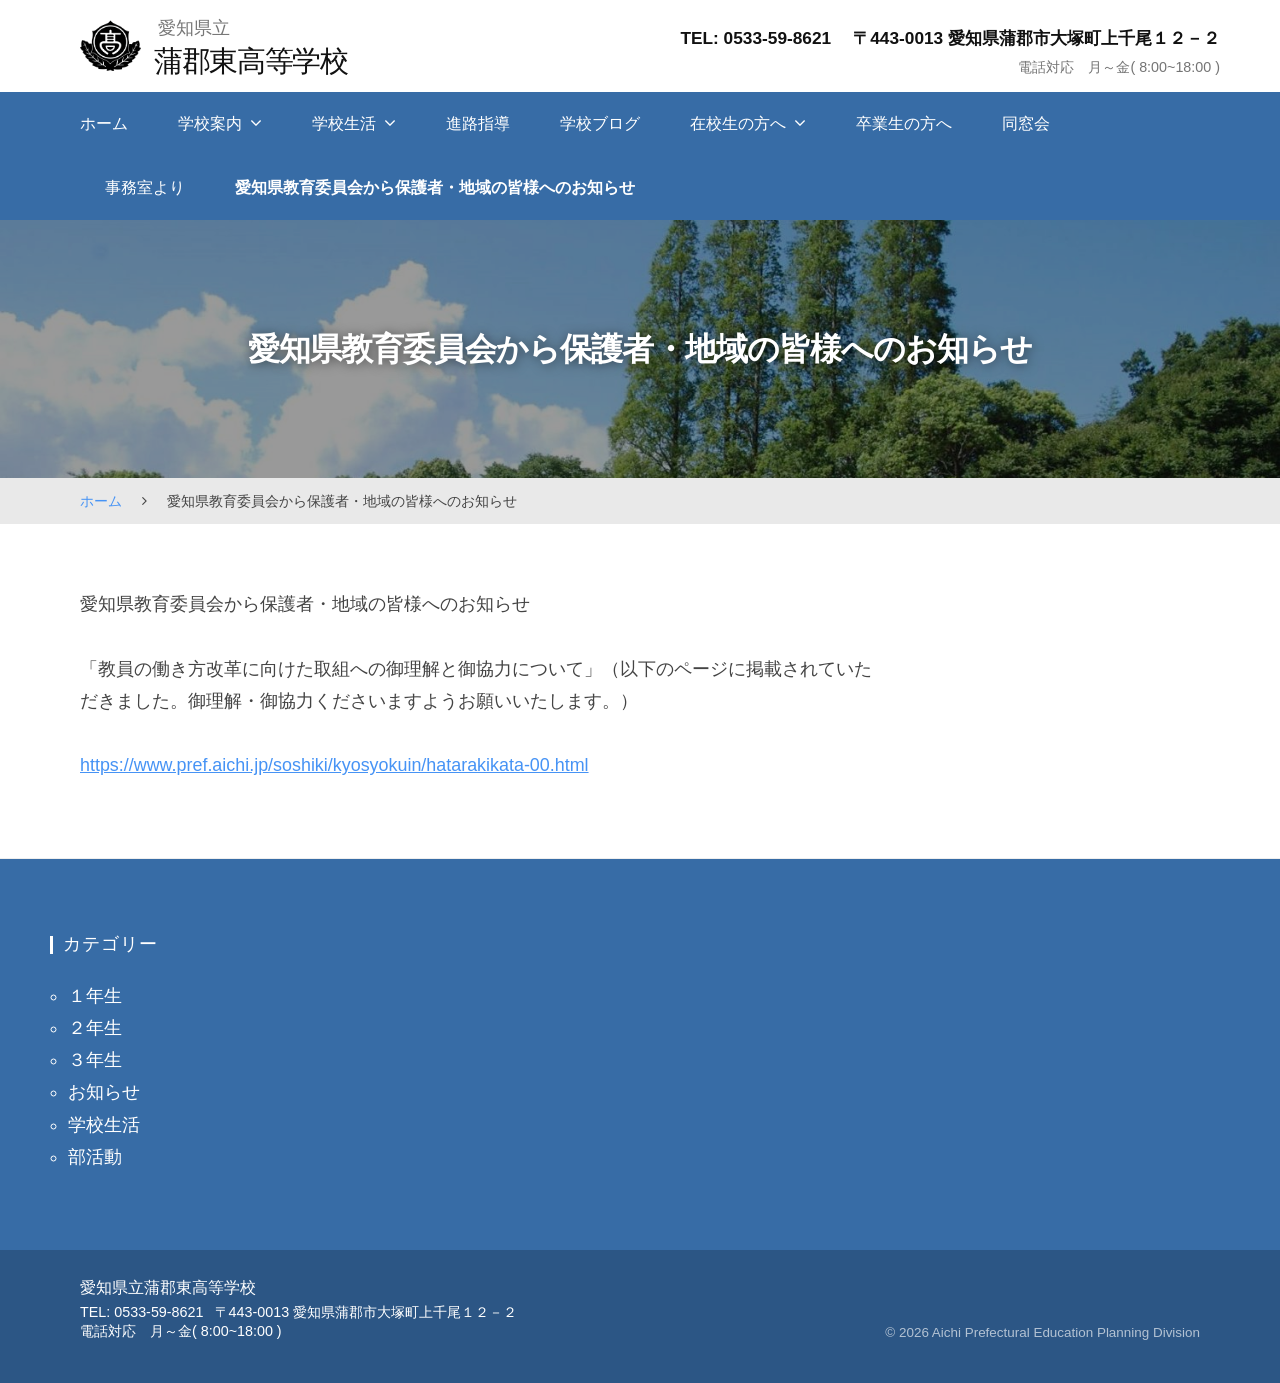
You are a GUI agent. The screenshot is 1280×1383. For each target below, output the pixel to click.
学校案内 (210, 123)
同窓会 (1026, 123)
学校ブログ (600, 123)
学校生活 (344, 123)
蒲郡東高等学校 (264, 60)
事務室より (145, 187)
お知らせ (104, 1092)
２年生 (95, 1028)
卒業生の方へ (904, 123)
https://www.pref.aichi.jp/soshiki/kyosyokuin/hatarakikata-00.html (334, 765)
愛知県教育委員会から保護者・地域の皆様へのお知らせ (435, 187)
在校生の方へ (738, 123)
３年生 (95, 1060)
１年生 (95, 996)
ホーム (104, 123)
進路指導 (478, 123)
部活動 (95, 1157)
